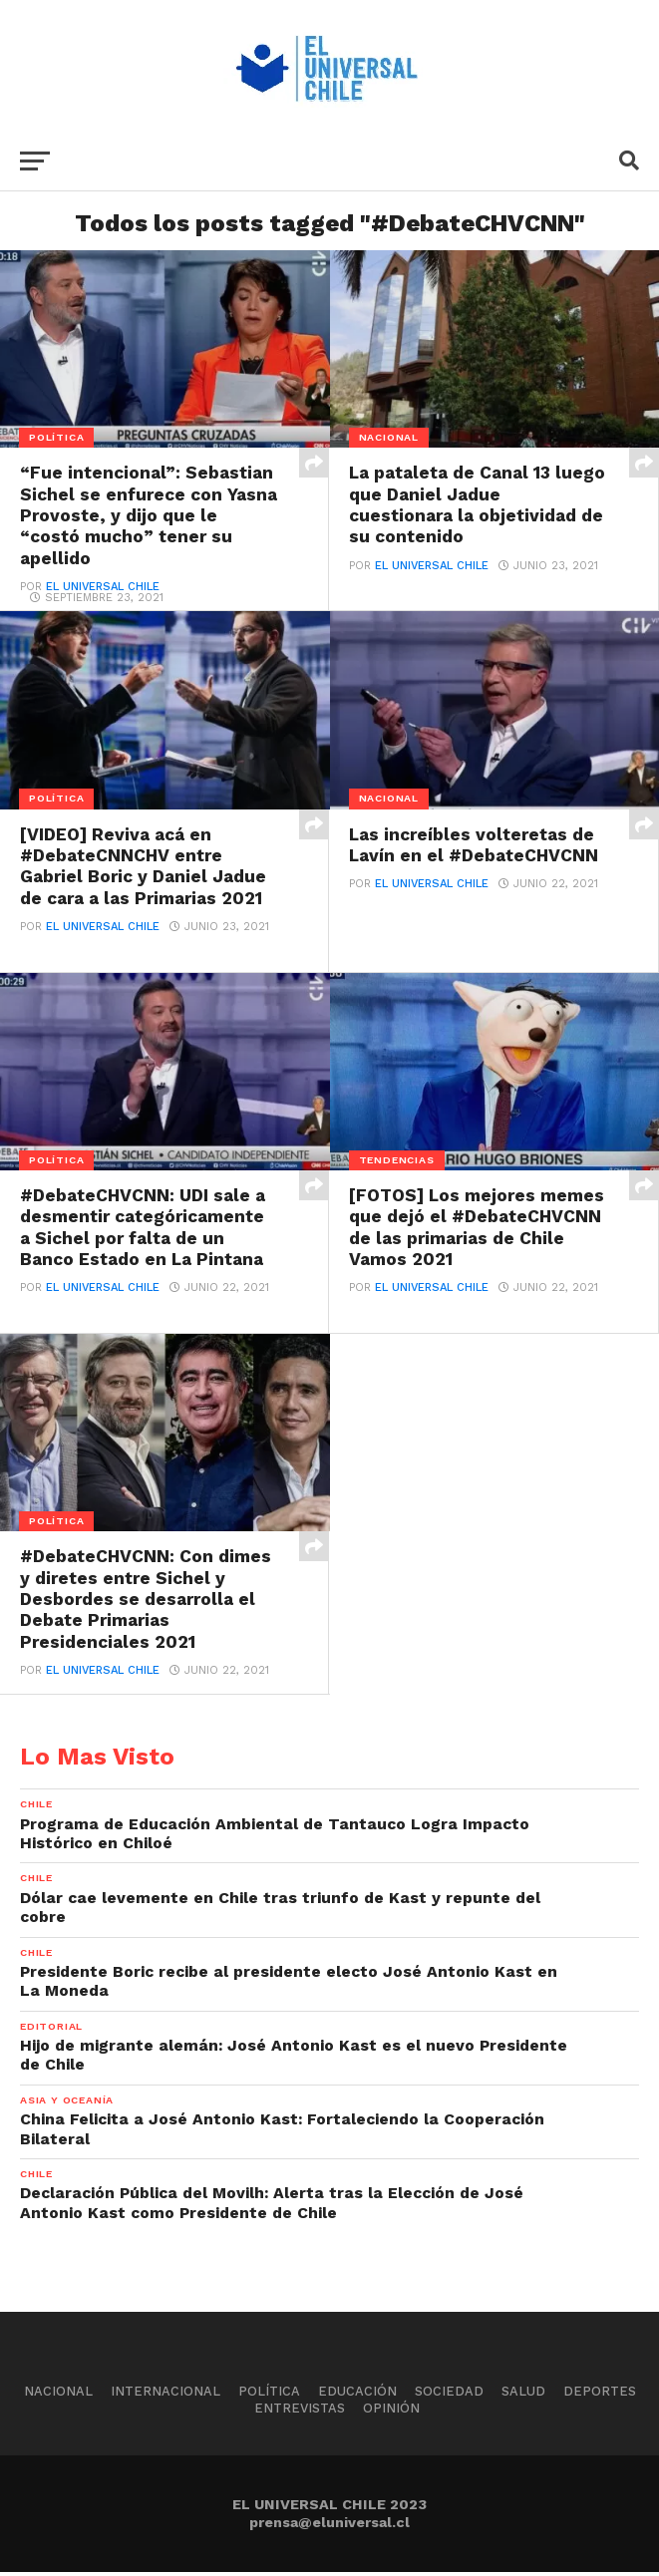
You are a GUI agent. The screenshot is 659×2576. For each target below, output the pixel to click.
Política (269, 2395)
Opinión (391, 2411)
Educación (357, 2395)
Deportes (599, 2395)
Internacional (165, 2395)
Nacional (58, 2395)
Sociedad (449, 2395)
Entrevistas (299, 2411)
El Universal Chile (103, 588)
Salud (523, 2395)
